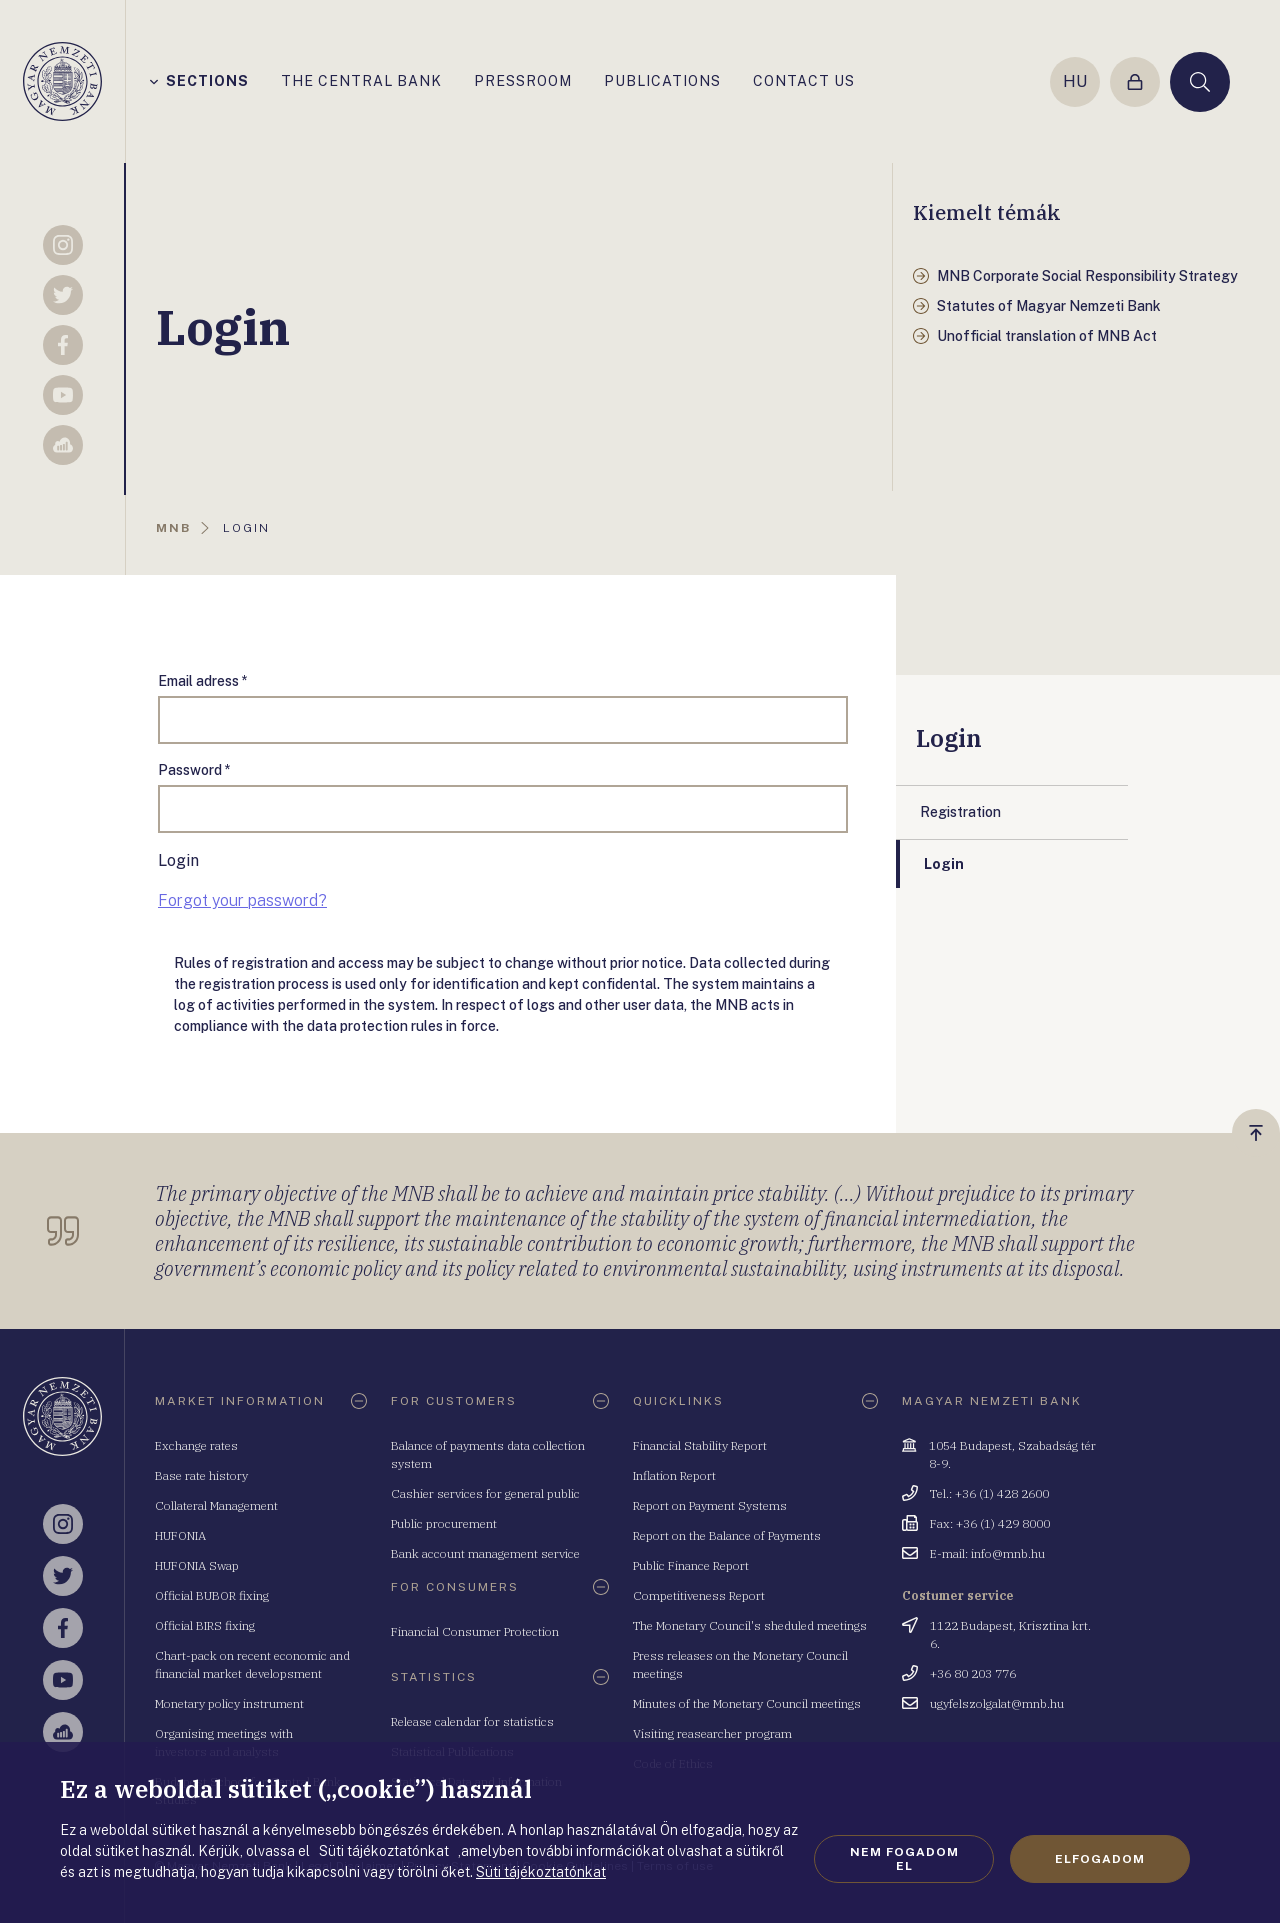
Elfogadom (1100, 1859)
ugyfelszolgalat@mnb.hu (997, 1703)
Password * (194, 770)
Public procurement (444, 1523)
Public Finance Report (691, 1565)
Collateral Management (216, 1505)
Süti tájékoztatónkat (541, 1872)
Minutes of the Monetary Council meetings (747, 1703)
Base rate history (201, 1475)
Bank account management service (485, 1553)
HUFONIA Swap (197, 1565)
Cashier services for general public (485, 1493)
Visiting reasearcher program (712, 1733)
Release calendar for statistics (472, 1721)
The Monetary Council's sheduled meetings (750, 1625)
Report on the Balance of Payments (727, 1535)
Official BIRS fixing (205, 1625)
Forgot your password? (242, 900)
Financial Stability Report (700, 1445)
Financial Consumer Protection (475, 1631)
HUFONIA (180, 1535)
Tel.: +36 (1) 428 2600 (989, 1493)
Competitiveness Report (699, 1595)
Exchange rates (196, 1445)
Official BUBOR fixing (212, 1595)
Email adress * (203, 681)
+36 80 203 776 (973, 1673)
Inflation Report (674, 1475)
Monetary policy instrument (229, 1703)
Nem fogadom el (904, 1859)
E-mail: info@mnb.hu (987, 1553)
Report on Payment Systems (710, 1505)
